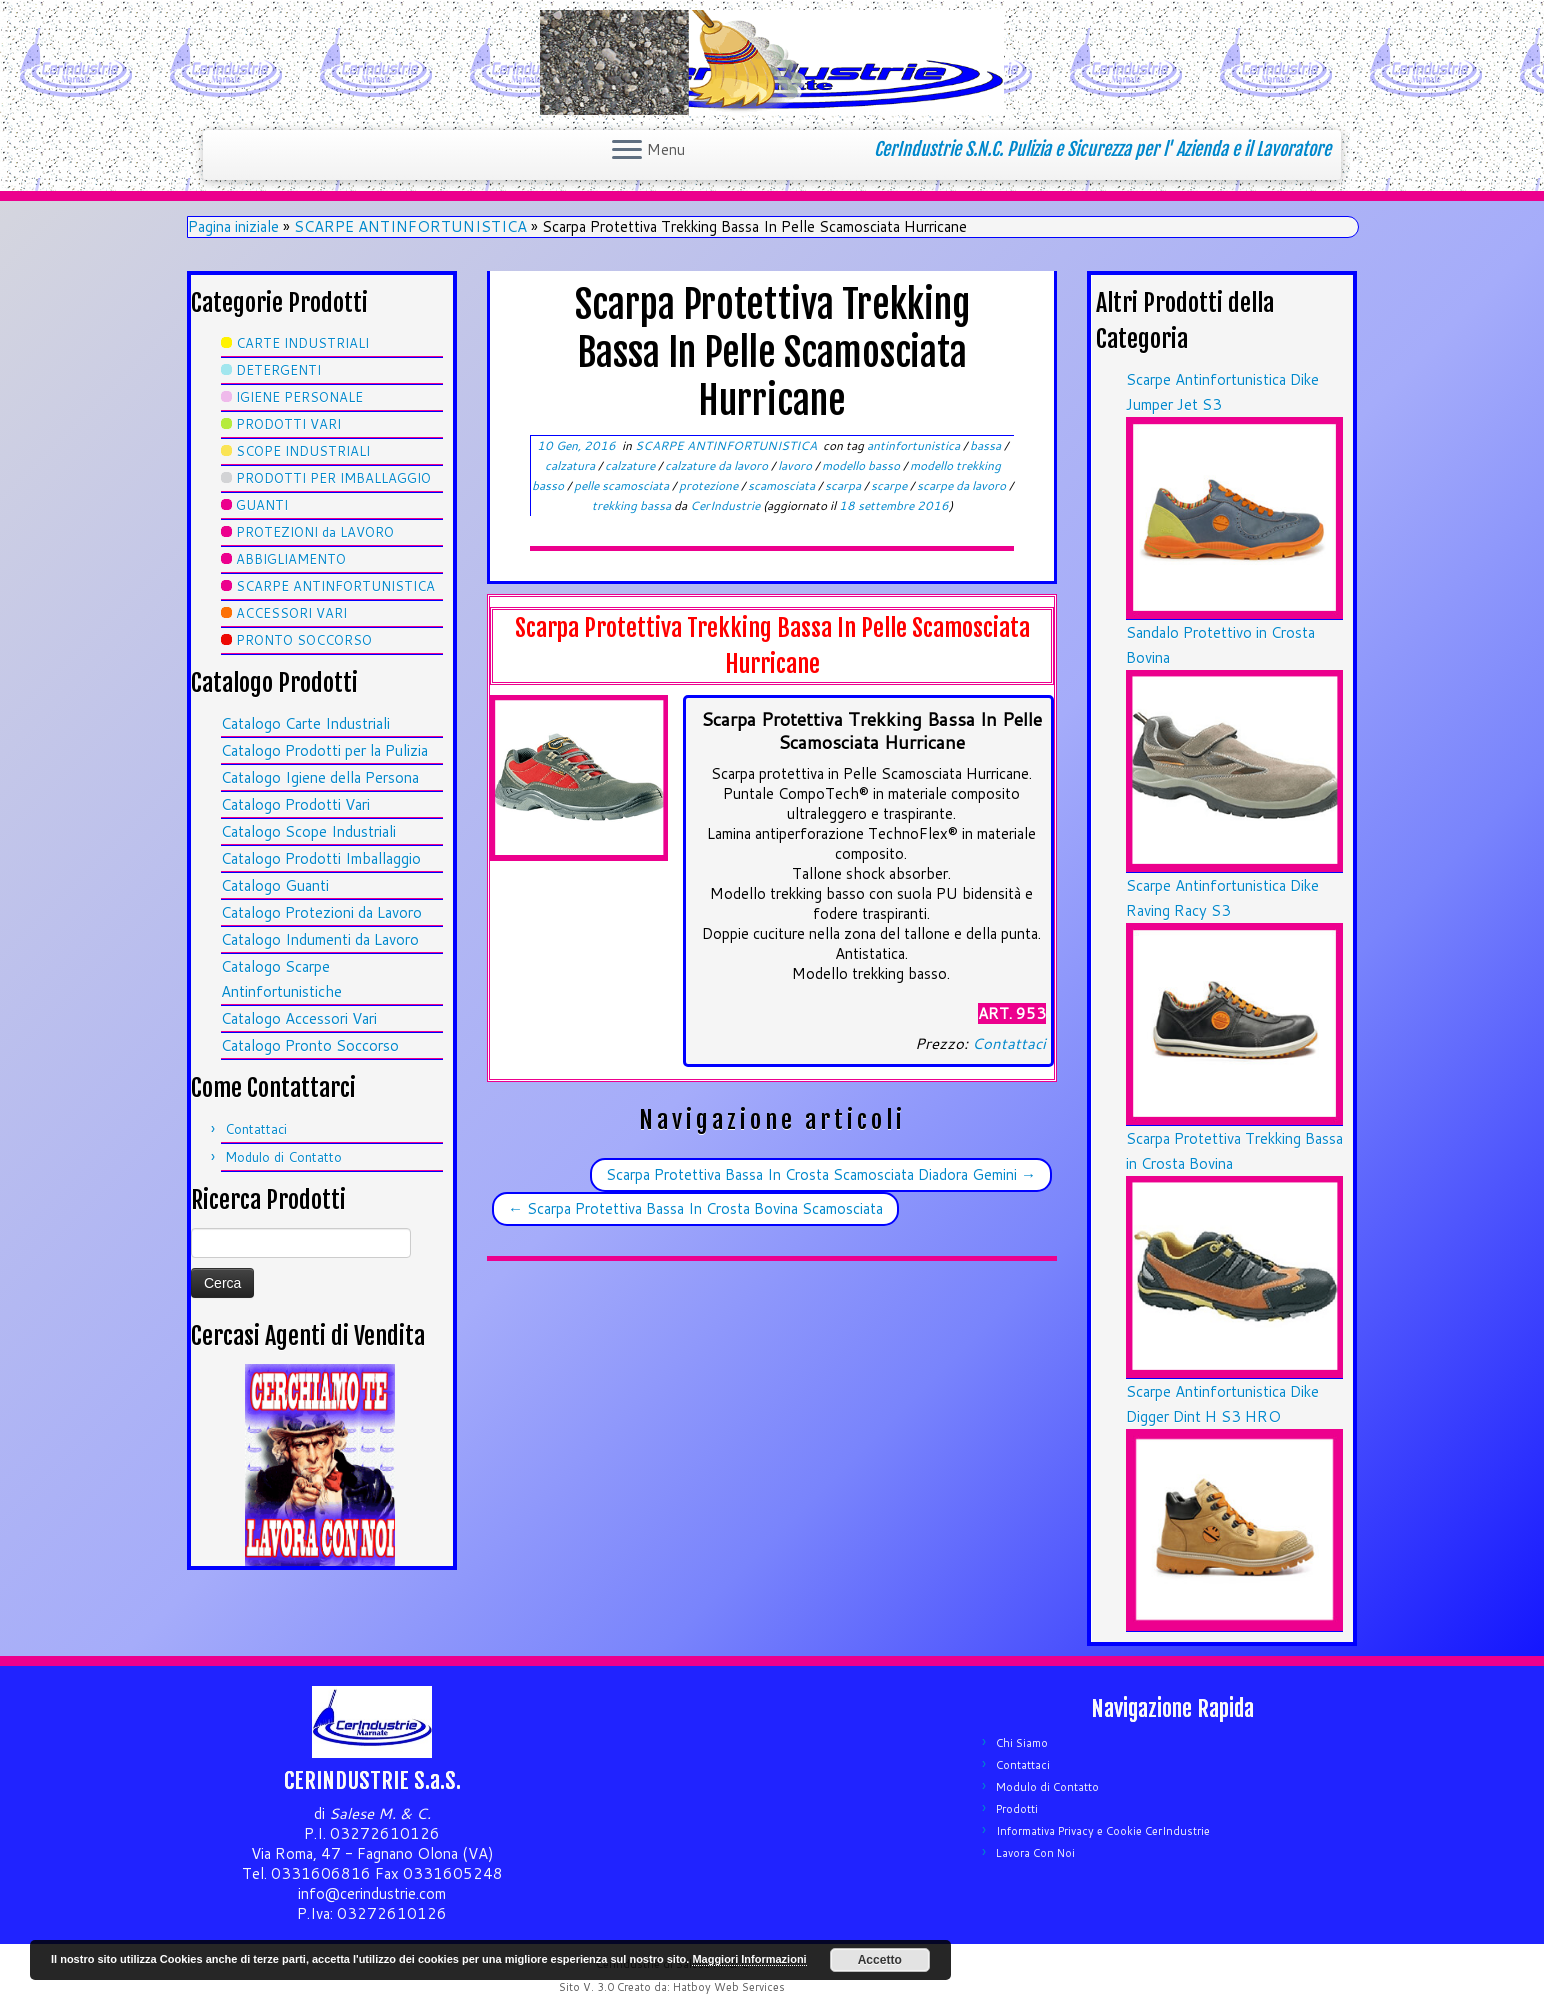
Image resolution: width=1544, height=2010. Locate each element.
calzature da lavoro (718, 465)
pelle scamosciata (623, 485)
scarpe (890, 485)
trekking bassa (633, 505)
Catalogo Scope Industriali (308, 831)
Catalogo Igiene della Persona (320, 777)
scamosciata (783, 485)
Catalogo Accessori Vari (299, 1018)
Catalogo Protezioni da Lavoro (321, 912)
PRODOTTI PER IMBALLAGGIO (333, 478)
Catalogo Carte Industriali (305, 723)
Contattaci (256, 1129)
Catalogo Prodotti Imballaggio (321, 858)
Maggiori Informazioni (749, 1959)
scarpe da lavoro (963, 485)
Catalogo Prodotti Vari (295, 804)
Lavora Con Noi (1035, 1853)
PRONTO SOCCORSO (304, 640)
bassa (987, 445)
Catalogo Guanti (275, 885)
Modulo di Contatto (283, 1157)
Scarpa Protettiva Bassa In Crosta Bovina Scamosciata (695, 1208)
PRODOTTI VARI (288, 424)
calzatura (571, 465)
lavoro (796, 465)
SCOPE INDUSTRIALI (303, 451)
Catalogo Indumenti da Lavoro (320, 939)
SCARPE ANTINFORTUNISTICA (410, 226)
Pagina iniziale (233, 226)
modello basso (862, 465)
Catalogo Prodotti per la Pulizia (324, 750)
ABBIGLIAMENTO (291, 559)
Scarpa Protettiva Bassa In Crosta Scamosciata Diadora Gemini (821, 1174)
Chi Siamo (1022, 1743)
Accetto (880, 1960)
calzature (631, 465)
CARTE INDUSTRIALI (302, 343)
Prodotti (1017, 1809)
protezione (710, 485)
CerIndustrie (725, 505)
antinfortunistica (915, 445)
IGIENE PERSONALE (299, 397)
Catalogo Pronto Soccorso (310, 1045)
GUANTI (262, 505)
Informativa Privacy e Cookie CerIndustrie (1103, 1831)
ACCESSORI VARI (291, 613)
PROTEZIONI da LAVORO (315, 532)
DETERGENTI (278, 370)
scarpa (844, 485)
